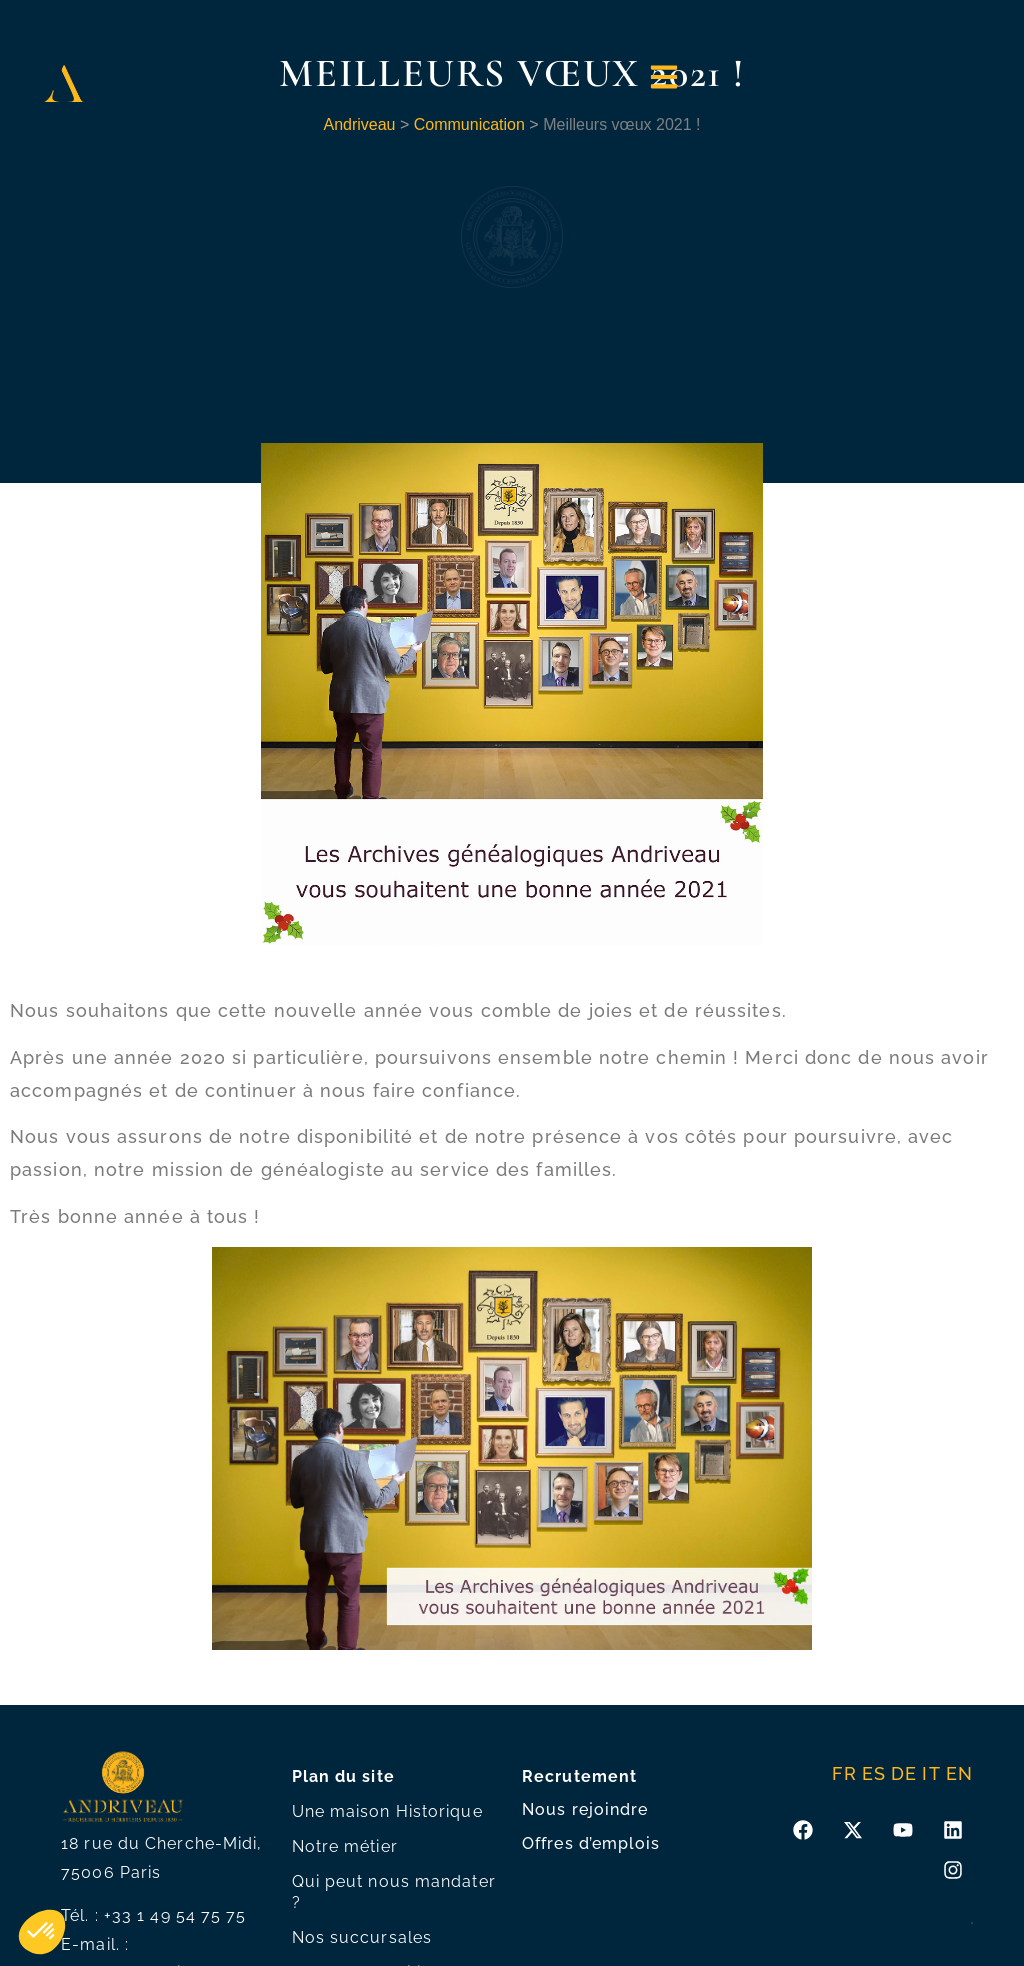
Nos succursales (362, 1937)
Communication (469, 124)
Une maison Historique (387, 1811)
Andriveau (359, 124)
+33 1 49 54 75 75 (175, 1915)
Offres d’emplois (591, 1843)
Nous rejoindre (585, 1809)
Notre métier (345, 1846)
